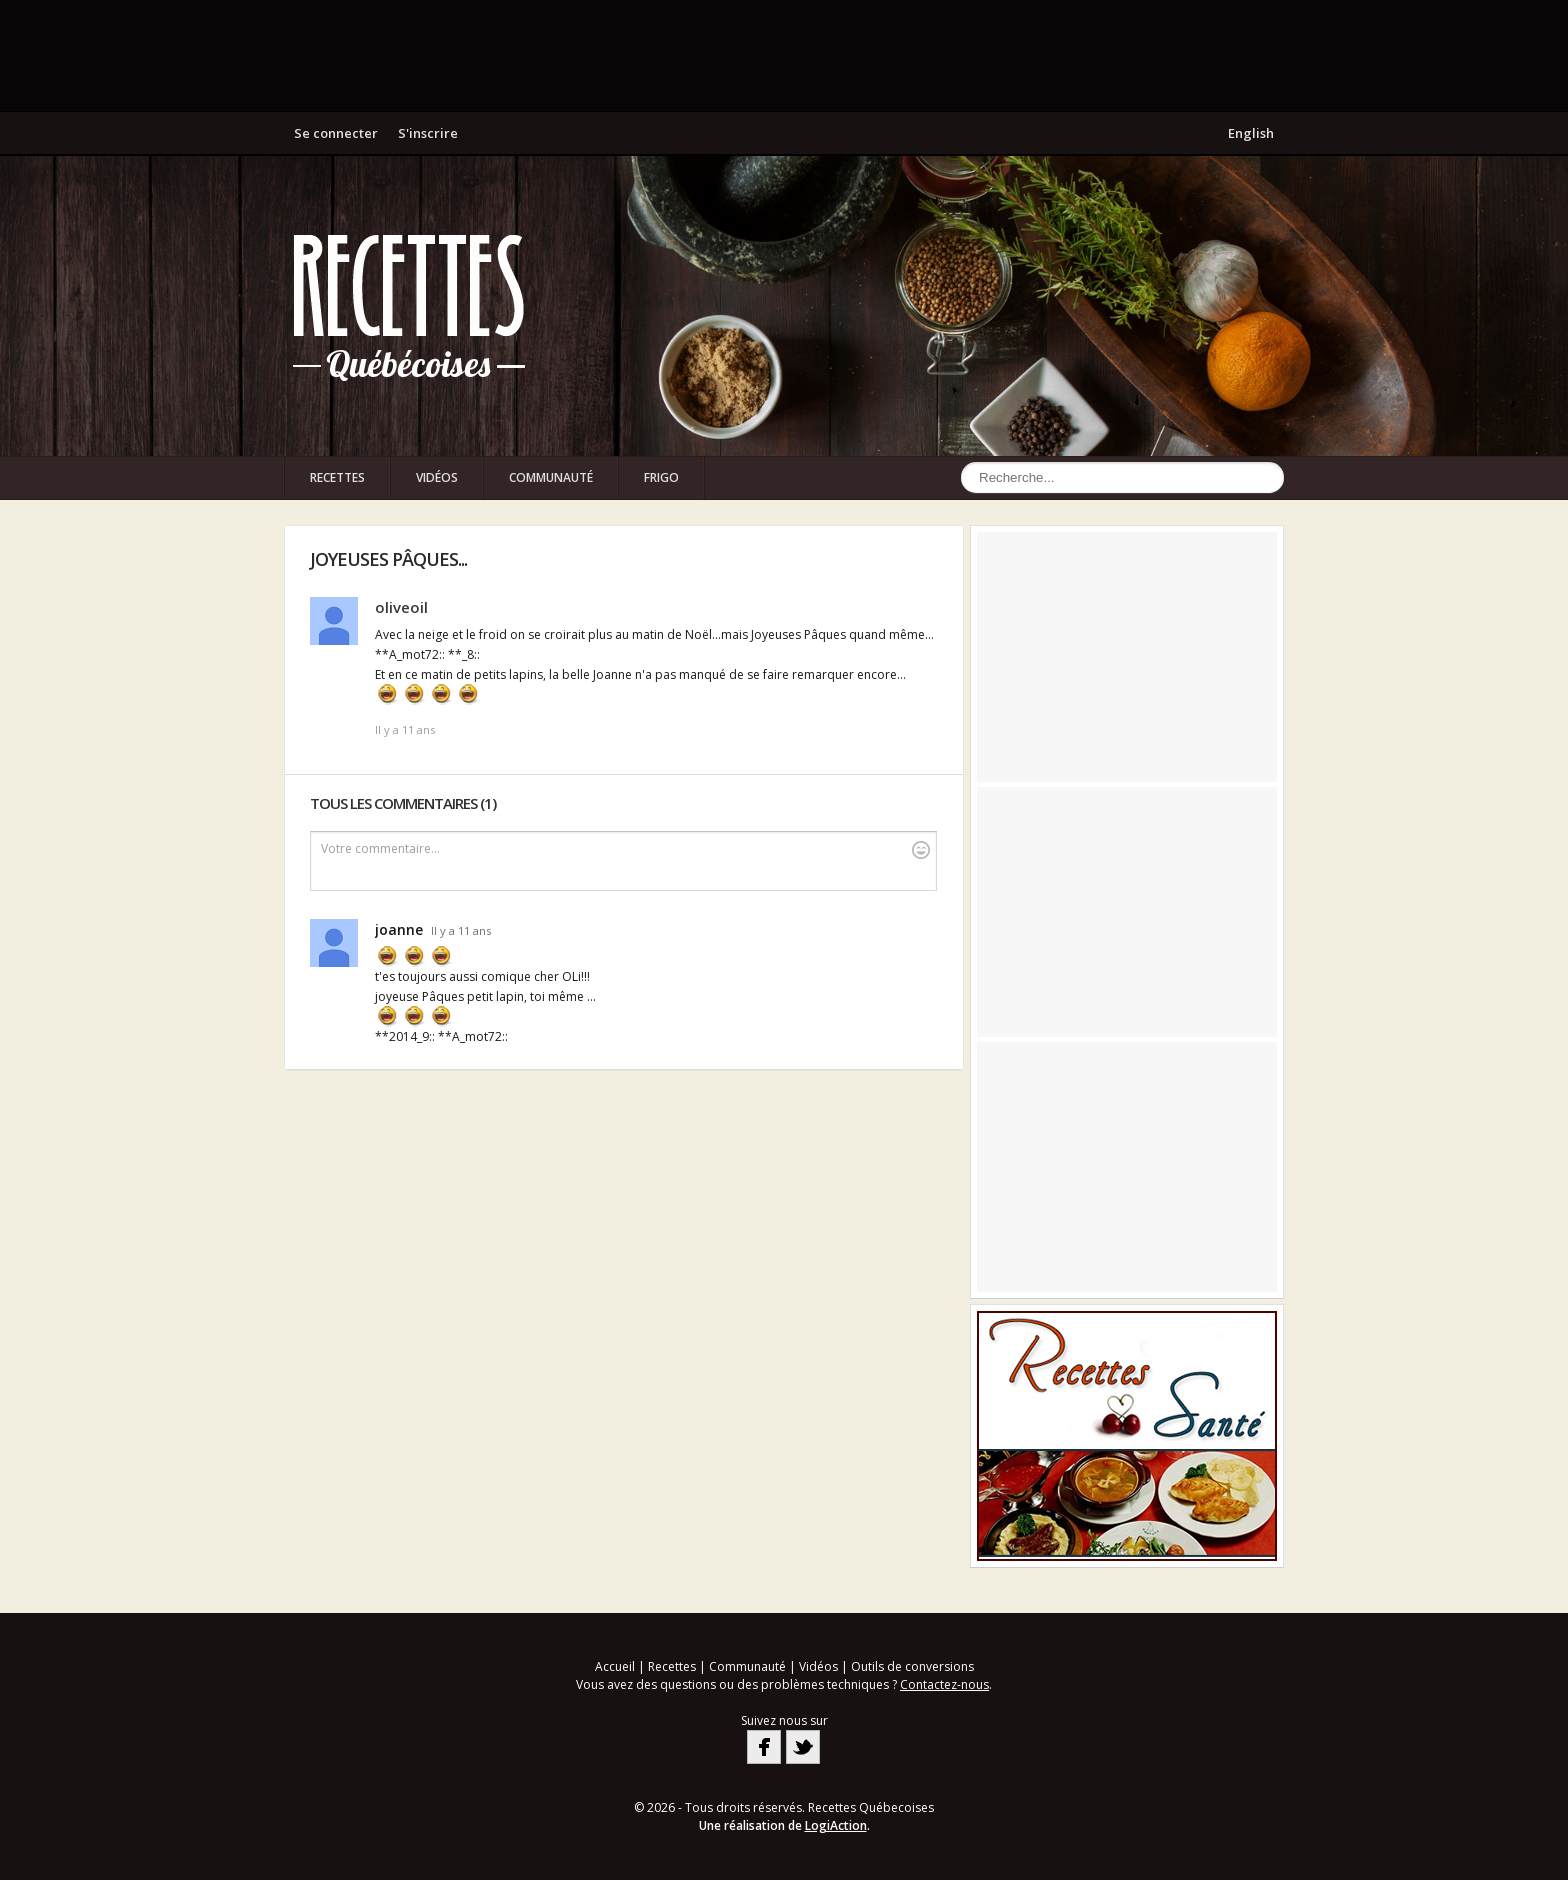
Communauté (551, 477)
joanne (399, 929)
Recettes (337, 477)
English (1251, 133)
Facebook (764, 1747)
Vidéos (437, 477)
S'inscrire (428, 133)
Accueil (615, 1666)
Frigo (661, 477)
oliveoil (401, 607)
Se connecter (336, 133)
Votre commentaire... (625, 849)
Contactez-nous (944, 1684)
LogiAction (836, 1825)
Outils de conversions (912, 1666)
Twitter (803, 1747)
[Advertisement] (784, 55)
